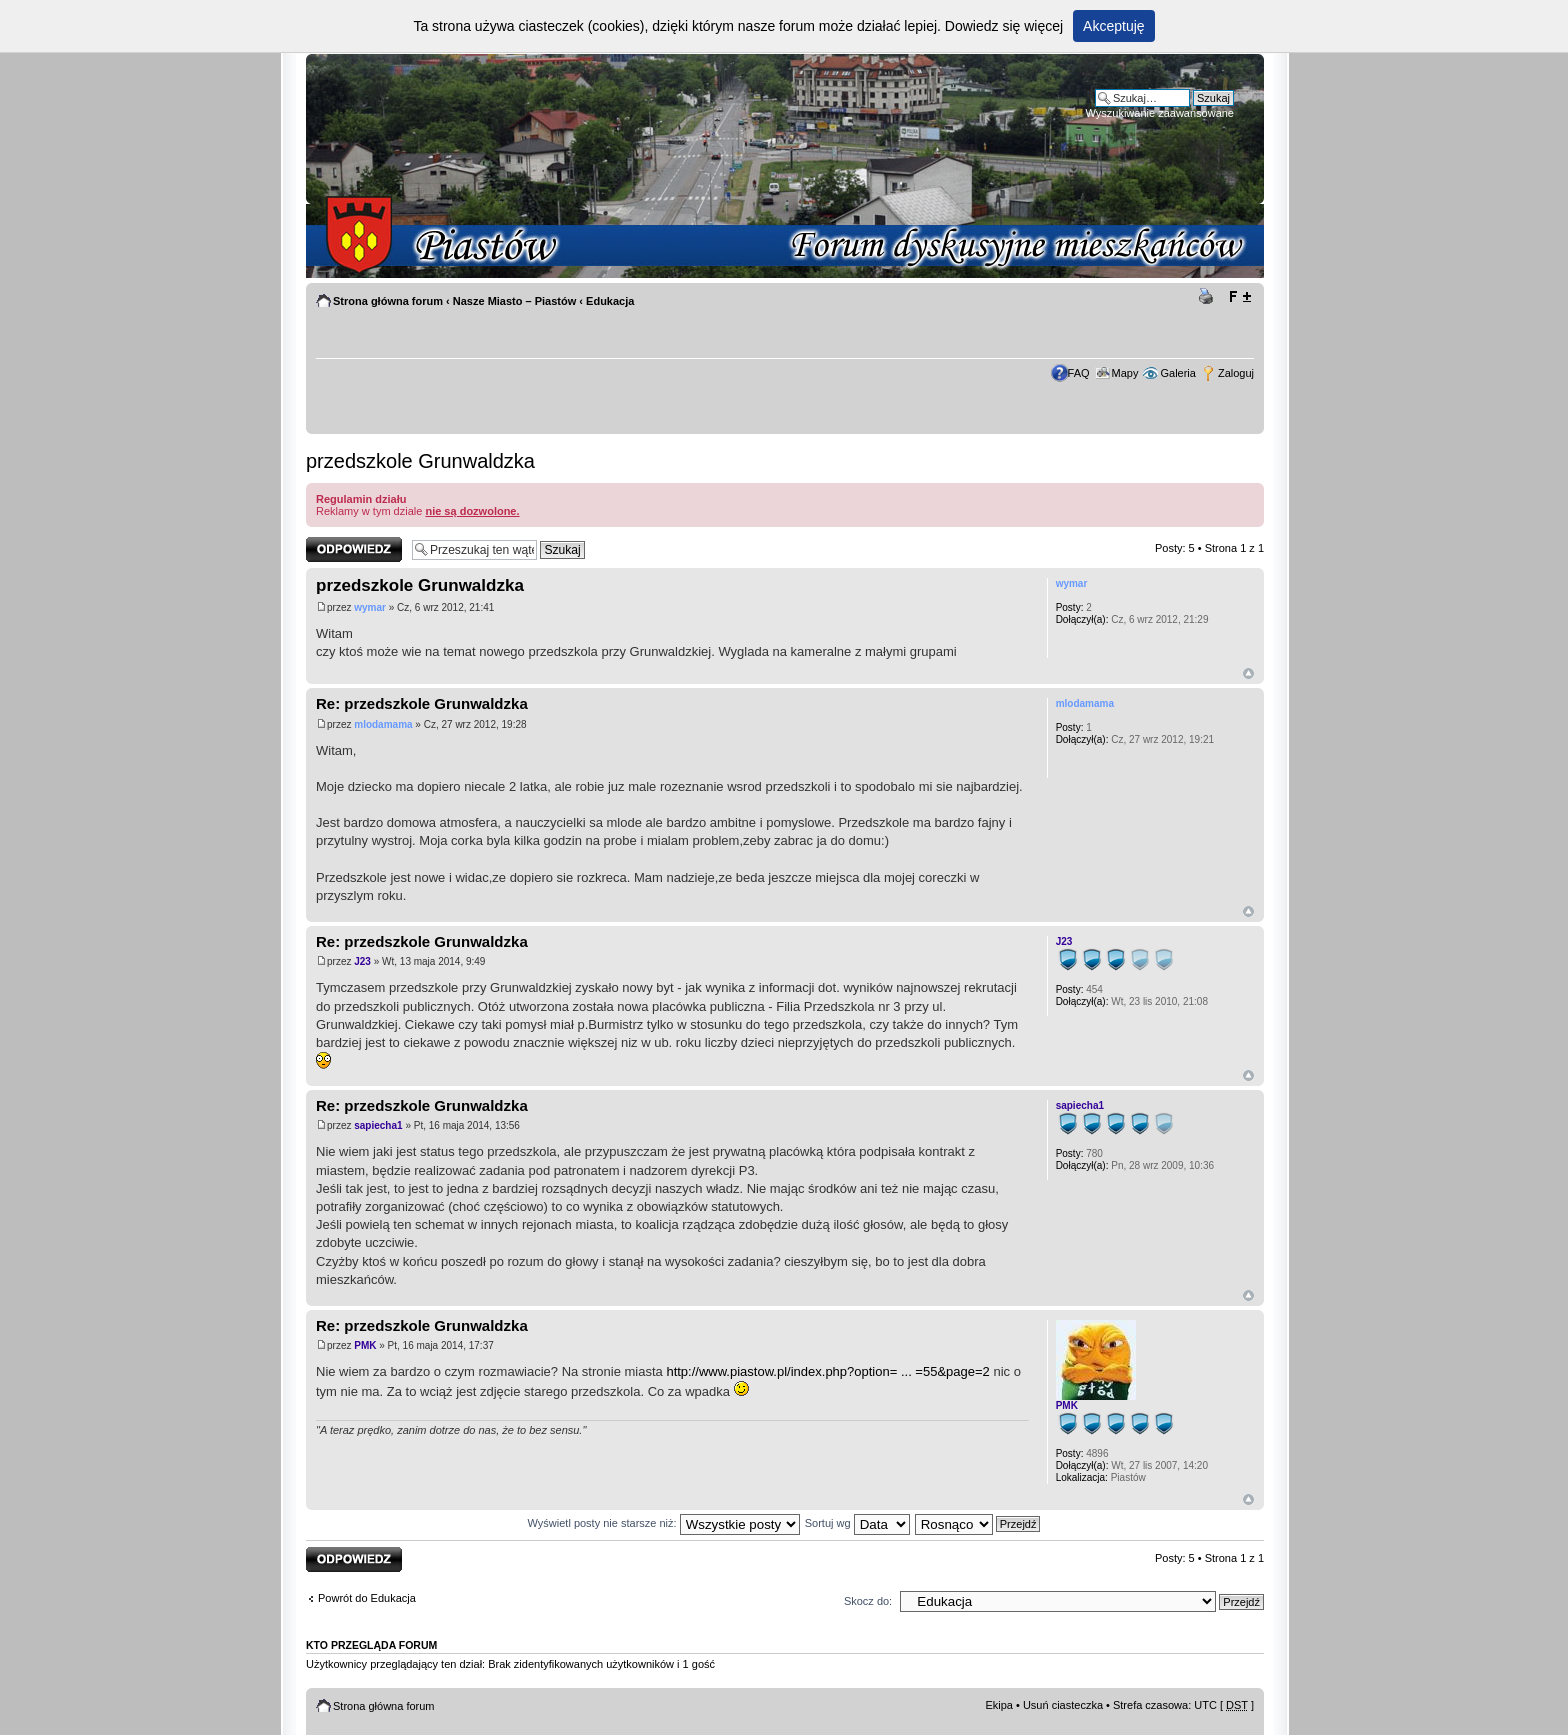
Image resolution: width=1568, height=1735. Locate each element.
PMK (365, 1345)
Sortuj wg (857, 1523)
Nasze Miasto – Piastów (515, 301)
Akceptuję (1113, 26)
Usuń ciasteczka (1063, 1705)
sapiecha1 (378, 1125)
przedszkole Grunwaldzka (420, 461)
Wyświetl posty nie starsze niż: (664, 1523)
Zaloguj (1236, 373)
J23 (362, 961)
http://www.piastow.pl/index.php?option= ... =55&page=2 (827, 1371)
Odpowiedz (354, 549)
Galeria (1177, 373)
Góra (1248, 673)
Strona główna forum (388, 301)
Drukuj (1209, 297)
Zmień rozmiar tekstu (1239, 297)
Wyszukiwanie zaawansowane (1160, 113)
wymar (370, 607)
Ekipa (999, 1705)
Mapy (1125, 373)
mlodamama (383, 724)
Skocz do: (868, 1601)
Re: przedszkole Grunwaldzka (422, 703)
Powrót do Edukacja (367, 1598)
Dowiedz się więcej (1004, 26)
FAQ (1079, 373)
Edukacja (610, 301)
